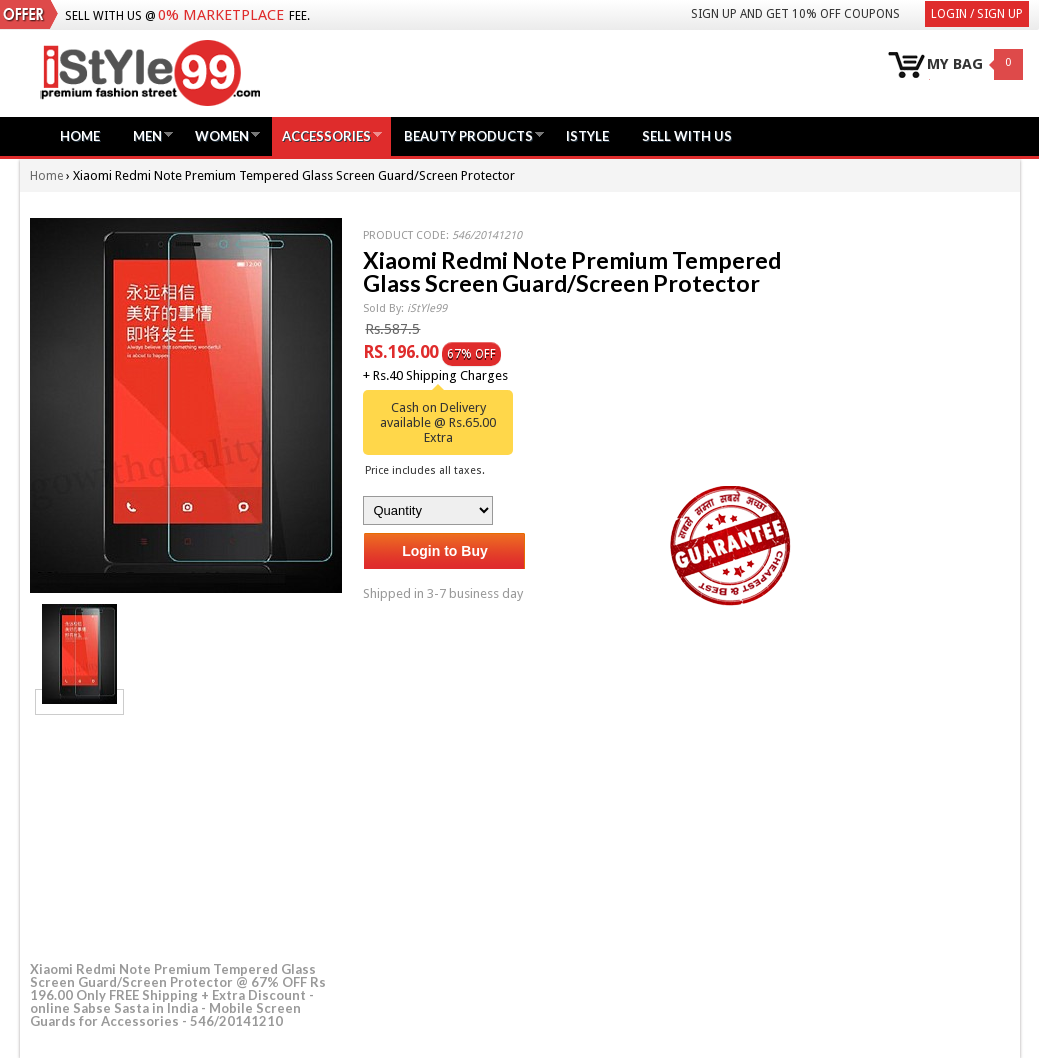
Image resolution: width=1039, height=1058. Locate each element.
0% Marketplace (221, 15)
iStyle (587, 136)
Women (222, 135)
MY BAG (955, 64)
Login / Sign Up (977, 14)
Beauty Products (468, 135)
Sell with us (687, 136)
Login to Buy (445, 551)
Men (147, 135)
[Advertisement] (180, 835)
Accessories (326, 135)
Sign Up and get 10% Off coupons (795, 14)
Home (80, 136)
